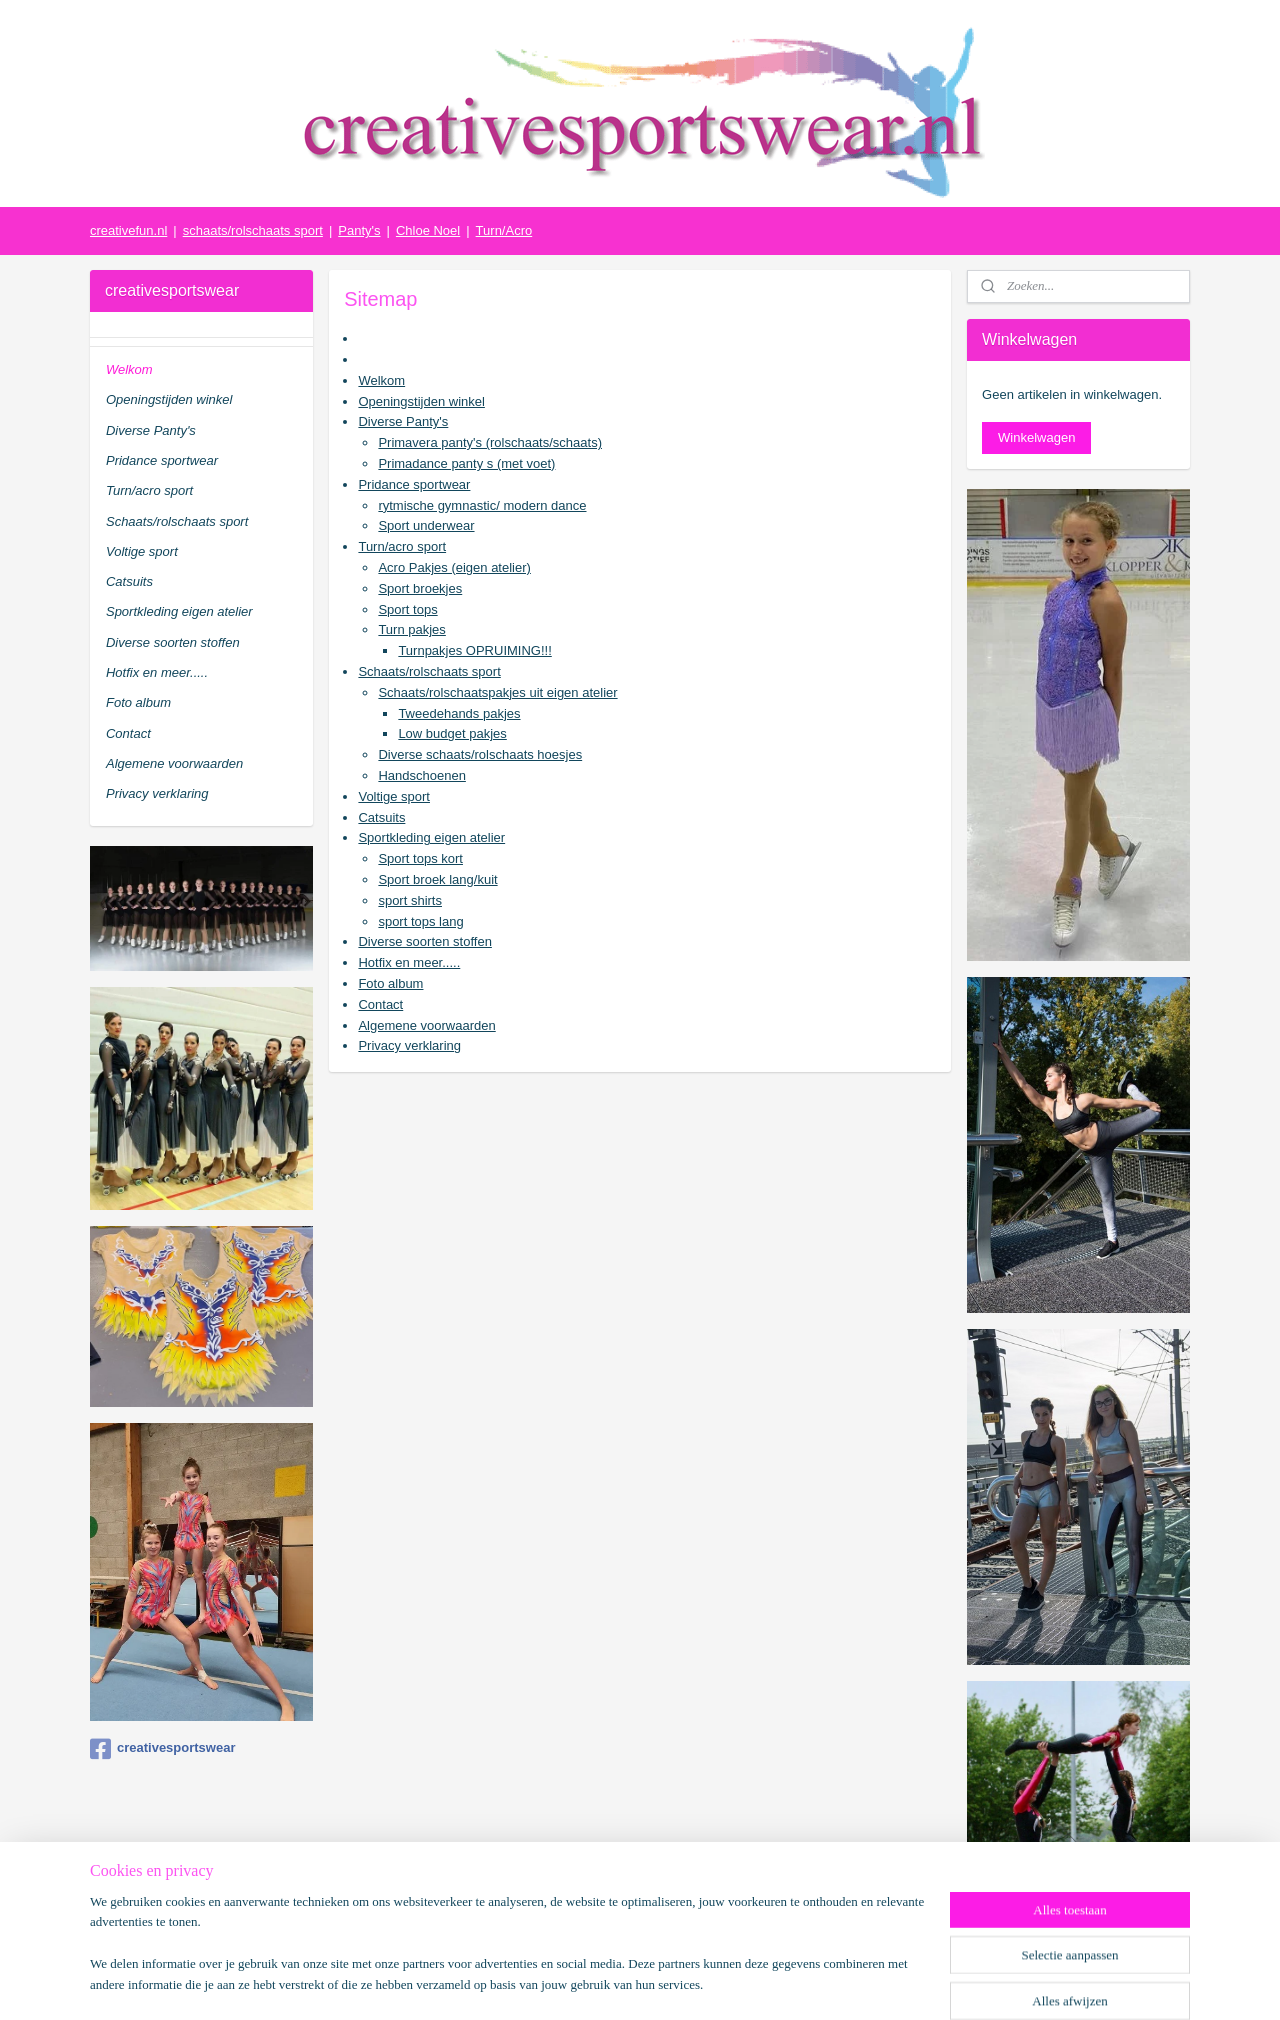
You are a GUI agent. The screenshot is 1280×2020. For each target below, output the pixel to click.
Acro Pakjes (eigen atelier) (454, 567)
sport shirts (410, 900)
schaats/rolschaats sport (253, 230)
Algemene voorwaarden (426, 1025)
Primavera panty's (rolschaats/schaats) (490, 442)
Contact (380, 1004)
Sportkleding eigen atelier (431, 837)
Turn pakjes (411, 629)
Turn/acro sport (402, 546)
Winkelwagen (1036, 437)
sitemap (591, 1983)
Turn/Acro (504, 230)
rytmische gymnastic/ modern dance (482, 505)
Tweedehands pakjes (459, 713)
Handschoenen (421, 775)
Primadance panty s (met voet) (466, 463)
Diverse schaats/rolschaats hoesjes (480, 754)
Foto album (390, 983)
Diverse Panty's (403, 421)
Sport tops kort (420, 858)
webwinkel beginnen (692, 1983)
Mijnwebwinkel (847, 1983)
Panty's (359, 230)
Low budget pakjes (452, 733)
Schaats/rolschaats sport (429, 671)
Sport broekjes (420, 588)
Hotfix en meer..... (409, 962)
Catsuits (381, 817)
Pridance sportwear (414, 484)
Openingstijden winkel (421, 401)
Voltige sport (394, 796)
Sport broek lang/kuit (437, 879)
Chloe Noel (428, 230)
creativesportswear (163, 1749)
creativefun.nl (128, 230)
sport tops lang (420, 921)
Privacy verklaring (409, 1045)
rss (626, 1983)
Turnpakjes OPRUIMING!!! (474, 650)
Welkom (381, 380)
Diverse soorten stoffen (424, 941)
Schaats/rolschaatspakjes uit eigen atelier (497, 692)
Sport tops (407, 609)
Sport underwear (426, 525)
